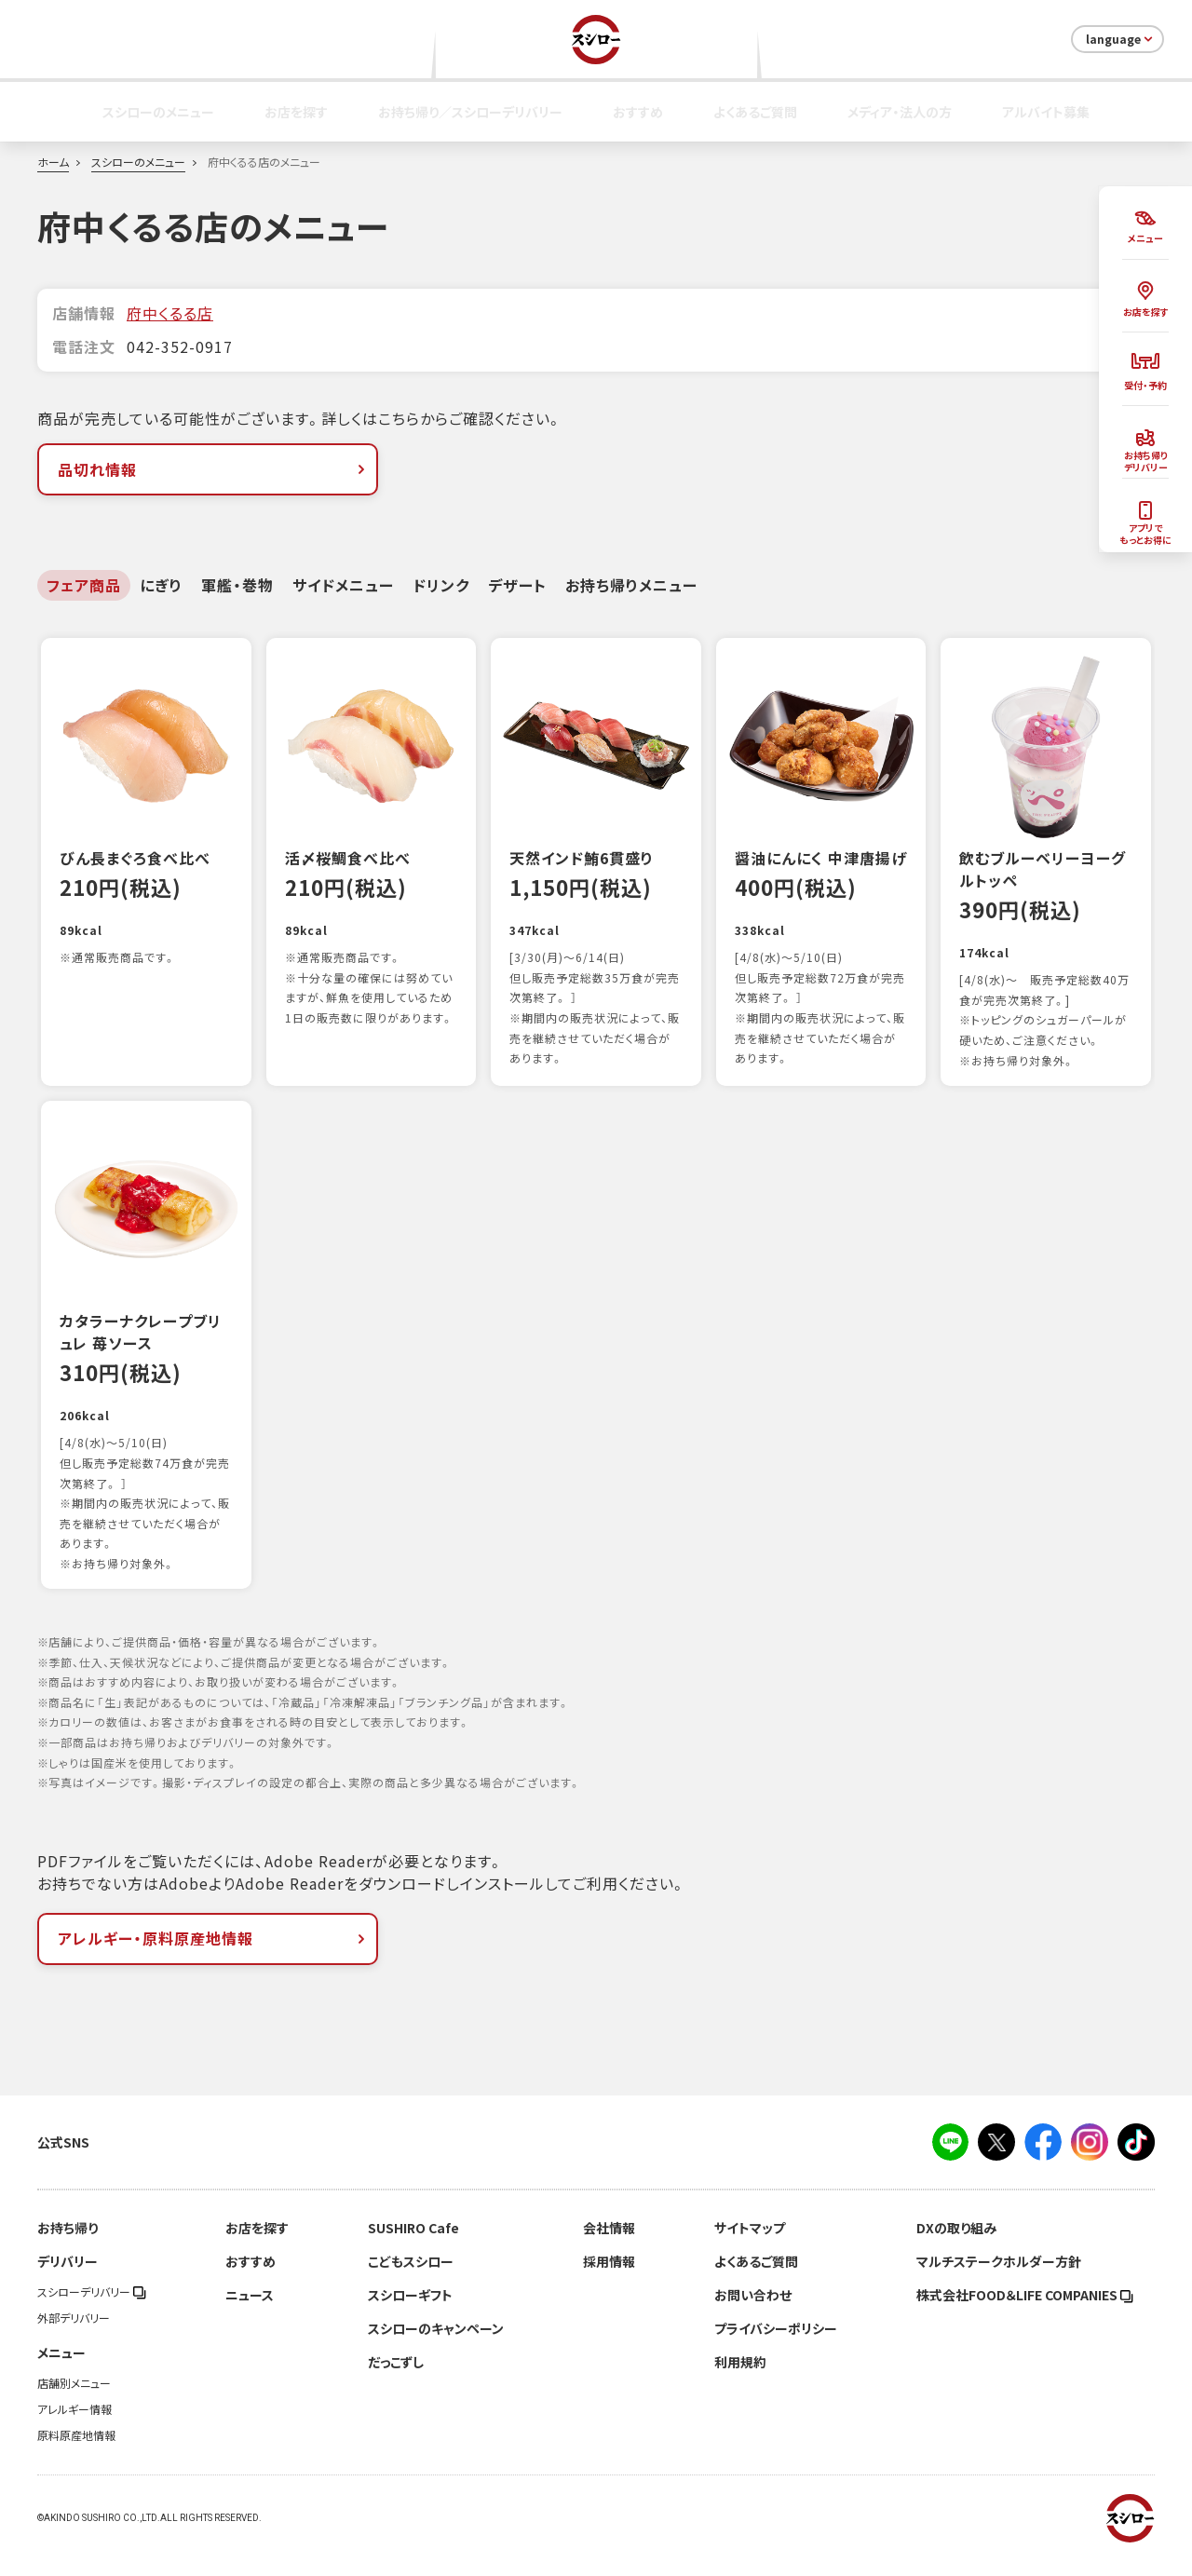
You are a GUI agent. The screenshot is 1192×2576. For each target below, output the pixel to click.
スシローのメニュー (158, 111)
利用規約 (740, 2381)
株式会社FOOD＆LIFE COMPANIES (1024, 2314)
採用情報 (609, 2280)
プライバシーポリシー (775, 2348)
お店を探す (296, 111)
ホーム (53, 162)
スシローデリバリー (91, 2311)
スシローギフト (410, 2314)
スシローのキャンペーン (436, 2348)
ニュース (249, 2314)
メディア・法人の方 (899, 111)
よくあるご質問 (755, 111)
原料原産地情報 (76, 2455)
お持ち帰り (67, 2247)
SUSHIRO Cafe (413, 2247)
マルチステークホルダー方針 (998, 2280)
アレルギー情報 (74, 2428)
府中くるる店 (170, 313)
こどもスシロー (411, 2280)
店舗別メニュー (74, 2402)
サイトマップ (749, 2247)
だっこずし (396, 2381)
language (1121, 39)
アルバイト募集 (1046, 111)
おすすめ (638, 111)
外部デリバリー (73, 2337)
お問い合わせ (753, 2314)
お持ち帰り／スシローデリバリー (470, 111)
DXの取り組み (956, 2247)
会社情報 (609, 2247)
